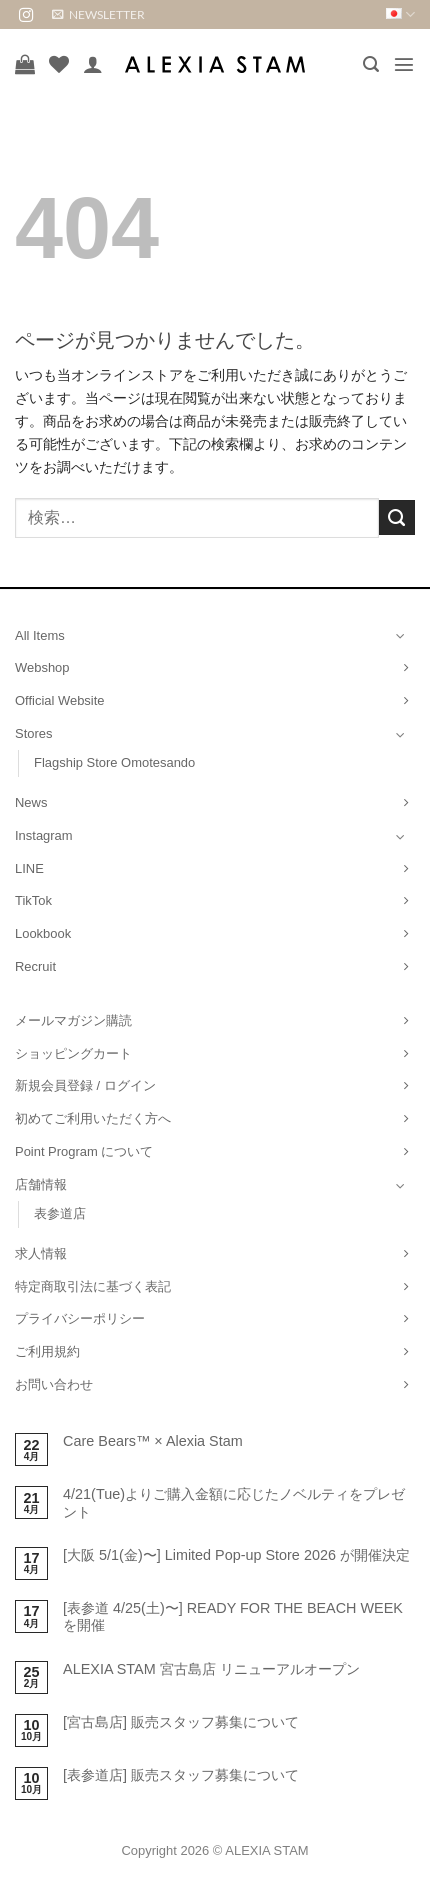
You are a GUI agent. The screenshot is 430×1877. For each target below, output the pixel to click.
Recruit (35, 966)
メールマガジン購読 (73, 1020)
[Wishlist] (59, 64)
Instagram (44, 835)
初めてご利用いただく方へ (93, 1118)
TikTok (33, 900)
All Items (40, 635)
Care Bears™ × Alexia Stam (153, 1441)
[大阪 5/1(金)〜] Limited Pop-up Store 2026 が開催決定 (236, 1555)
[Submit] (397, 518)
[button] (98, 15)
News (31, 802)
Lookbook (43, 933)
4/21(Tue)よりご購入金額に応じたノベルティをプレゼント (234, 1502)
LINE (29, 868)
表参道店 (60, 1213)
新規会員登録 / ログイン (85, 1085)
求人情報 (41, 1253)
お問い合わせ (54, 1384)
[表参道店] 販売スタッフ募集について (181, 1775)
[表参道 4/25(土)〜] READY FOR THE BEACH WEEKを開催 (233, 1616)
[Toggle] (401, 635)
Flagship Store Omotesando (114, 762)
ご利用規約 (47, 1351)
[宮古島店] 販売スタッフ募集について (181, 1722)
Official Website (60, 700)
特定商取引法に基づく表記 (93, 1286)
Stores (33, 733)
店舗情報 (41, 1184)
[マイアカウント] (93, 64)
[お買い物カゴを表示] (25, 64)
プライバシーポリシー (80, 1318)
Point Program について (84, 1151)
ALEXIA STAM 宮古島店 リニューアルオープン (211, 1669)
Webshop (42, 667)
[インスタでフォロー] (26, 16)
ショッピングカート (73, 1053)
